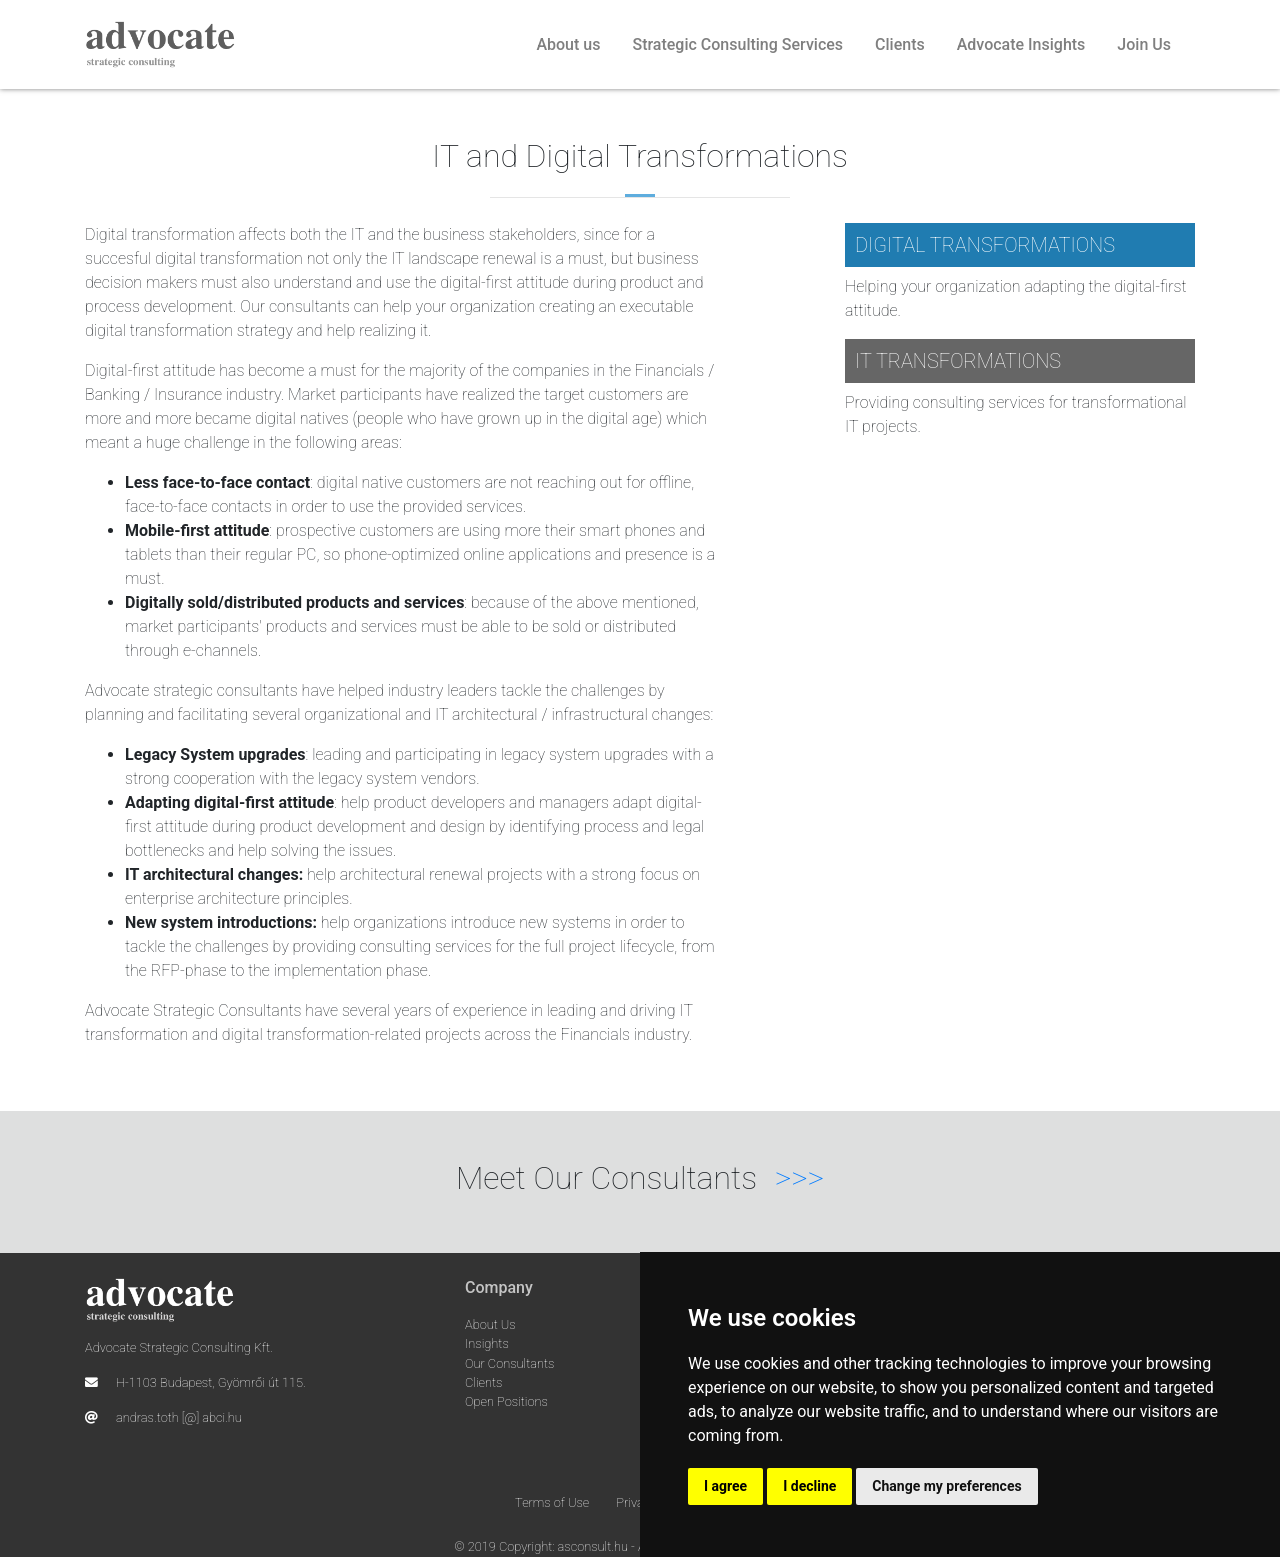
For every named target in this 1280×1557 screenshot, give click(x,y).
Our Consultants (509, 1363)
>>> (799, 1178)
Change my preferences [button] (946, 1486)
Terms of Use (552, 1502)
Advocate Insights (1021, 44)
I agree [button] (725, 1486)
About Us (490, 1324)
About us (568, 44)
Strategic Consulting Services (737, 44)
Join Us (1144, 44)
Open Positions (506, 1401)
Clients (900, 44)
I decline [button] (809, 1486)
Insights (487, 1343)
